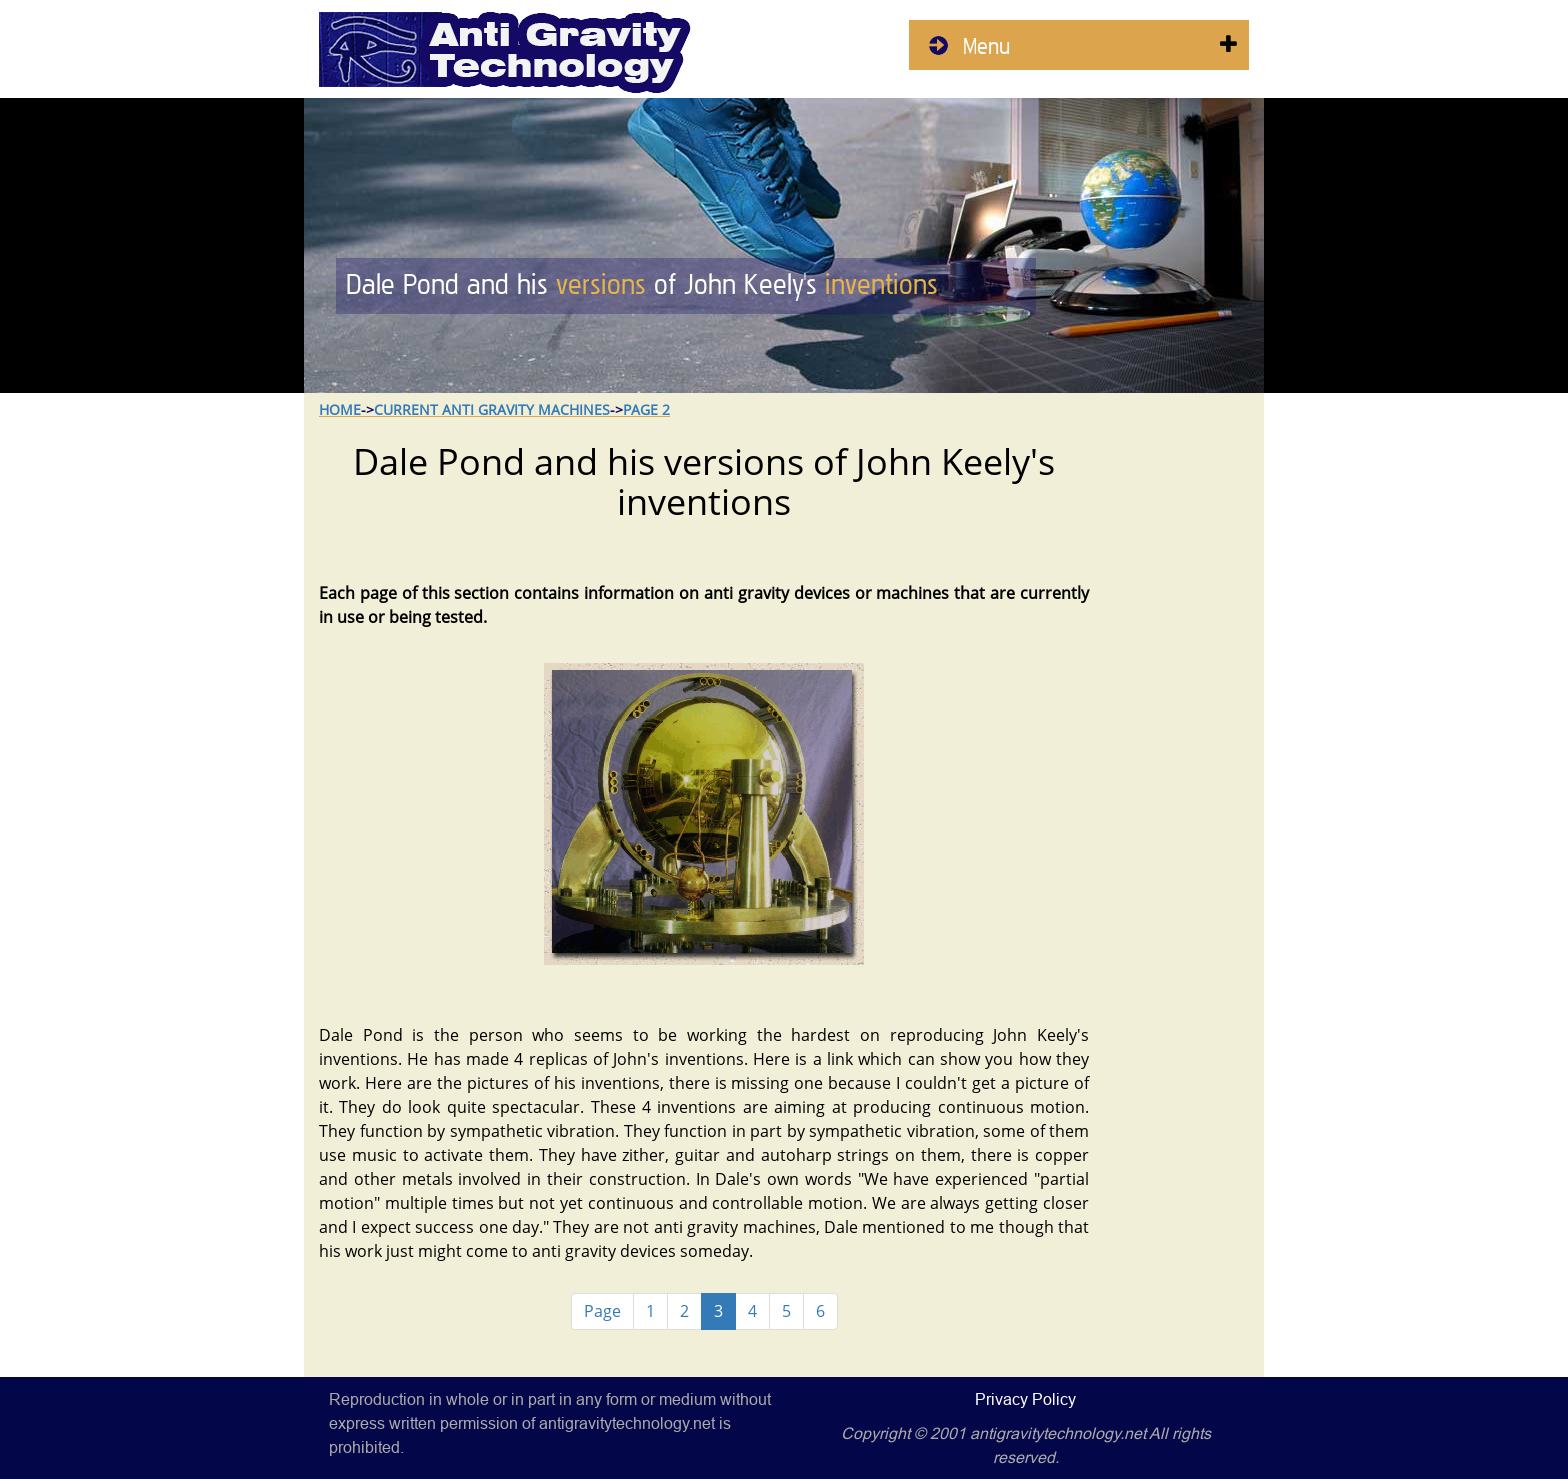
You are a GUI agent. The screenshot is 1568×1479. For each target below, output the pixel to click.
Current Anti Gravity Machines (492, 409)
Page (602, 1311)
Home (340, 409)
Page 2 (646, 409)
